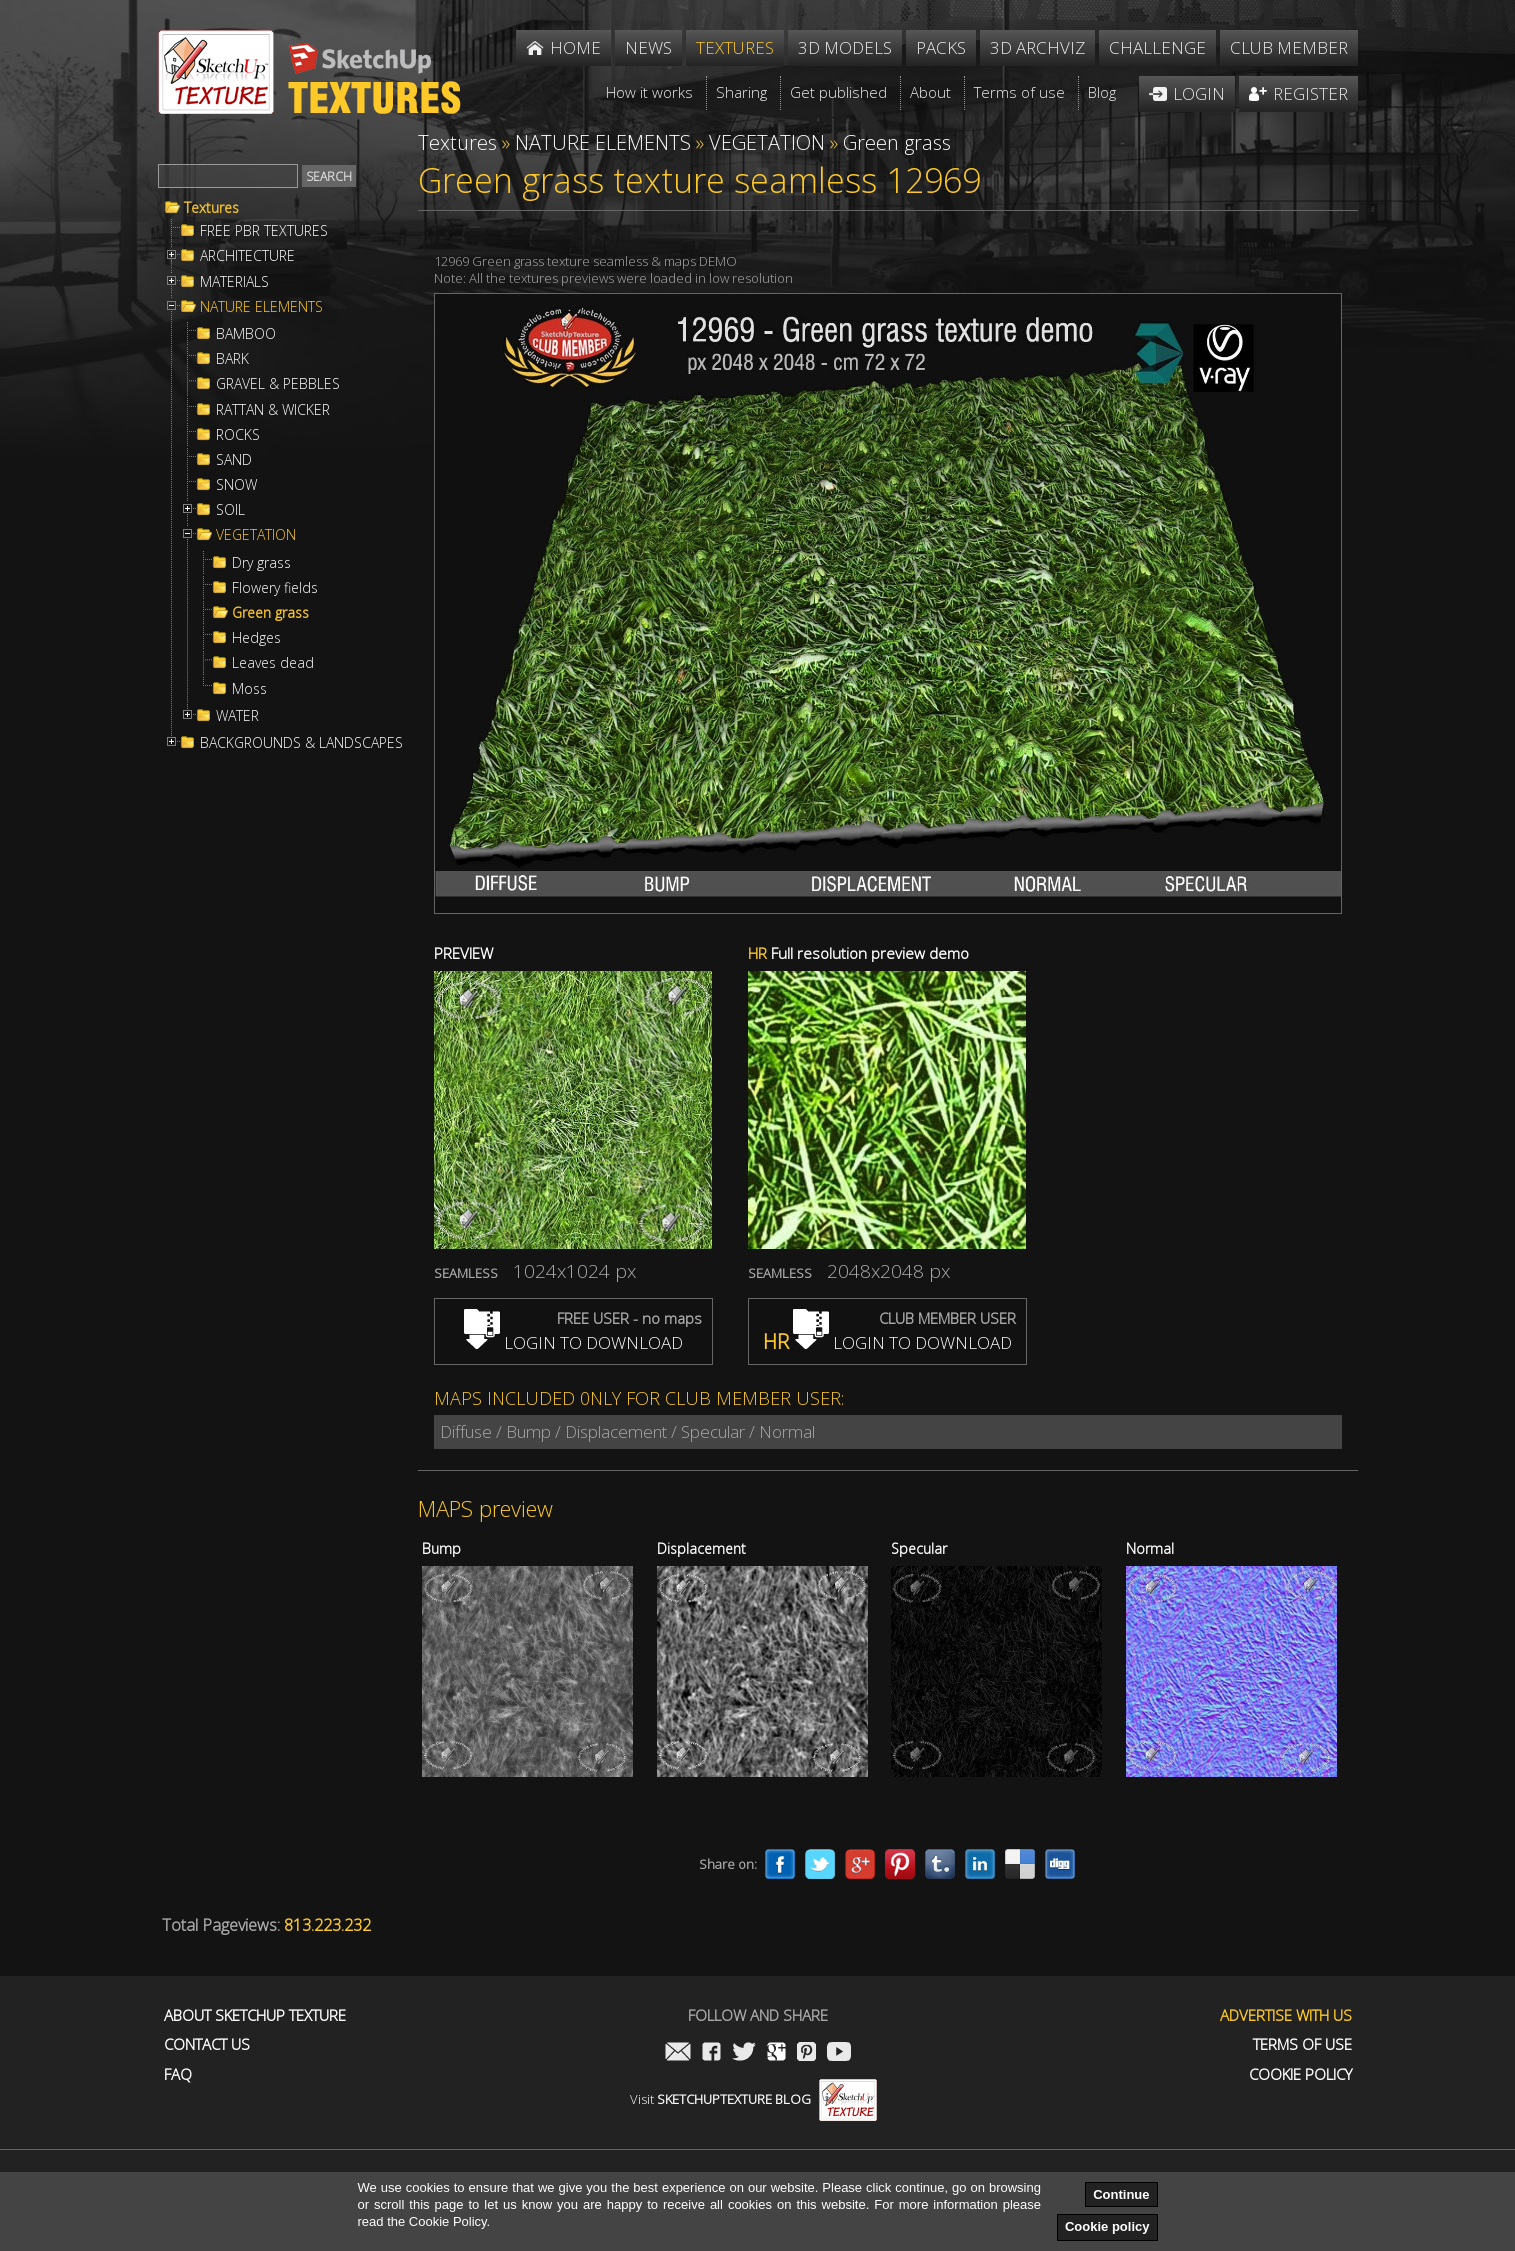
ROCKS (238, 435)
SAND (234, 460)
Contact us (207, 2044)
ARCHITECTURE (247, 256)
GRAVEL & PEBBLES (278, 384)
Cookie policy (1107, 2226)
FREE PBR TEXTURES (264, 231)
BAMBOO (246, 334)
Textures (211, 208)
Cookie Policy (1300, 2074)
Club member (1289, 47)
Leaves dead (273, 663)
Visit (753, 2099)
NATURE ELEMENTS (261, 307)
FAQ (178, 2074)
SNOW (236, 485)
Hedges (256, 638)
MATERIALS (234, 282)
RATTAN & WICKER (273, 410)
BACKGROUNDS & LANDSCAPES (301, 743)
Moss (249, 689)
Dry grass (261, 563)
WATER (237, 716)
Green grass (270, 613)
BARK (232, 359)
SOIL (230, 510)
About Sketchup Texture (255, 2015)
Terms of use (1302, 2044)
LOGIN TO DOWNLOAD (573, 1342)
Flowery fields (275, 588)
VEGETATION (256, 535)
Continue (1121, 2194)
